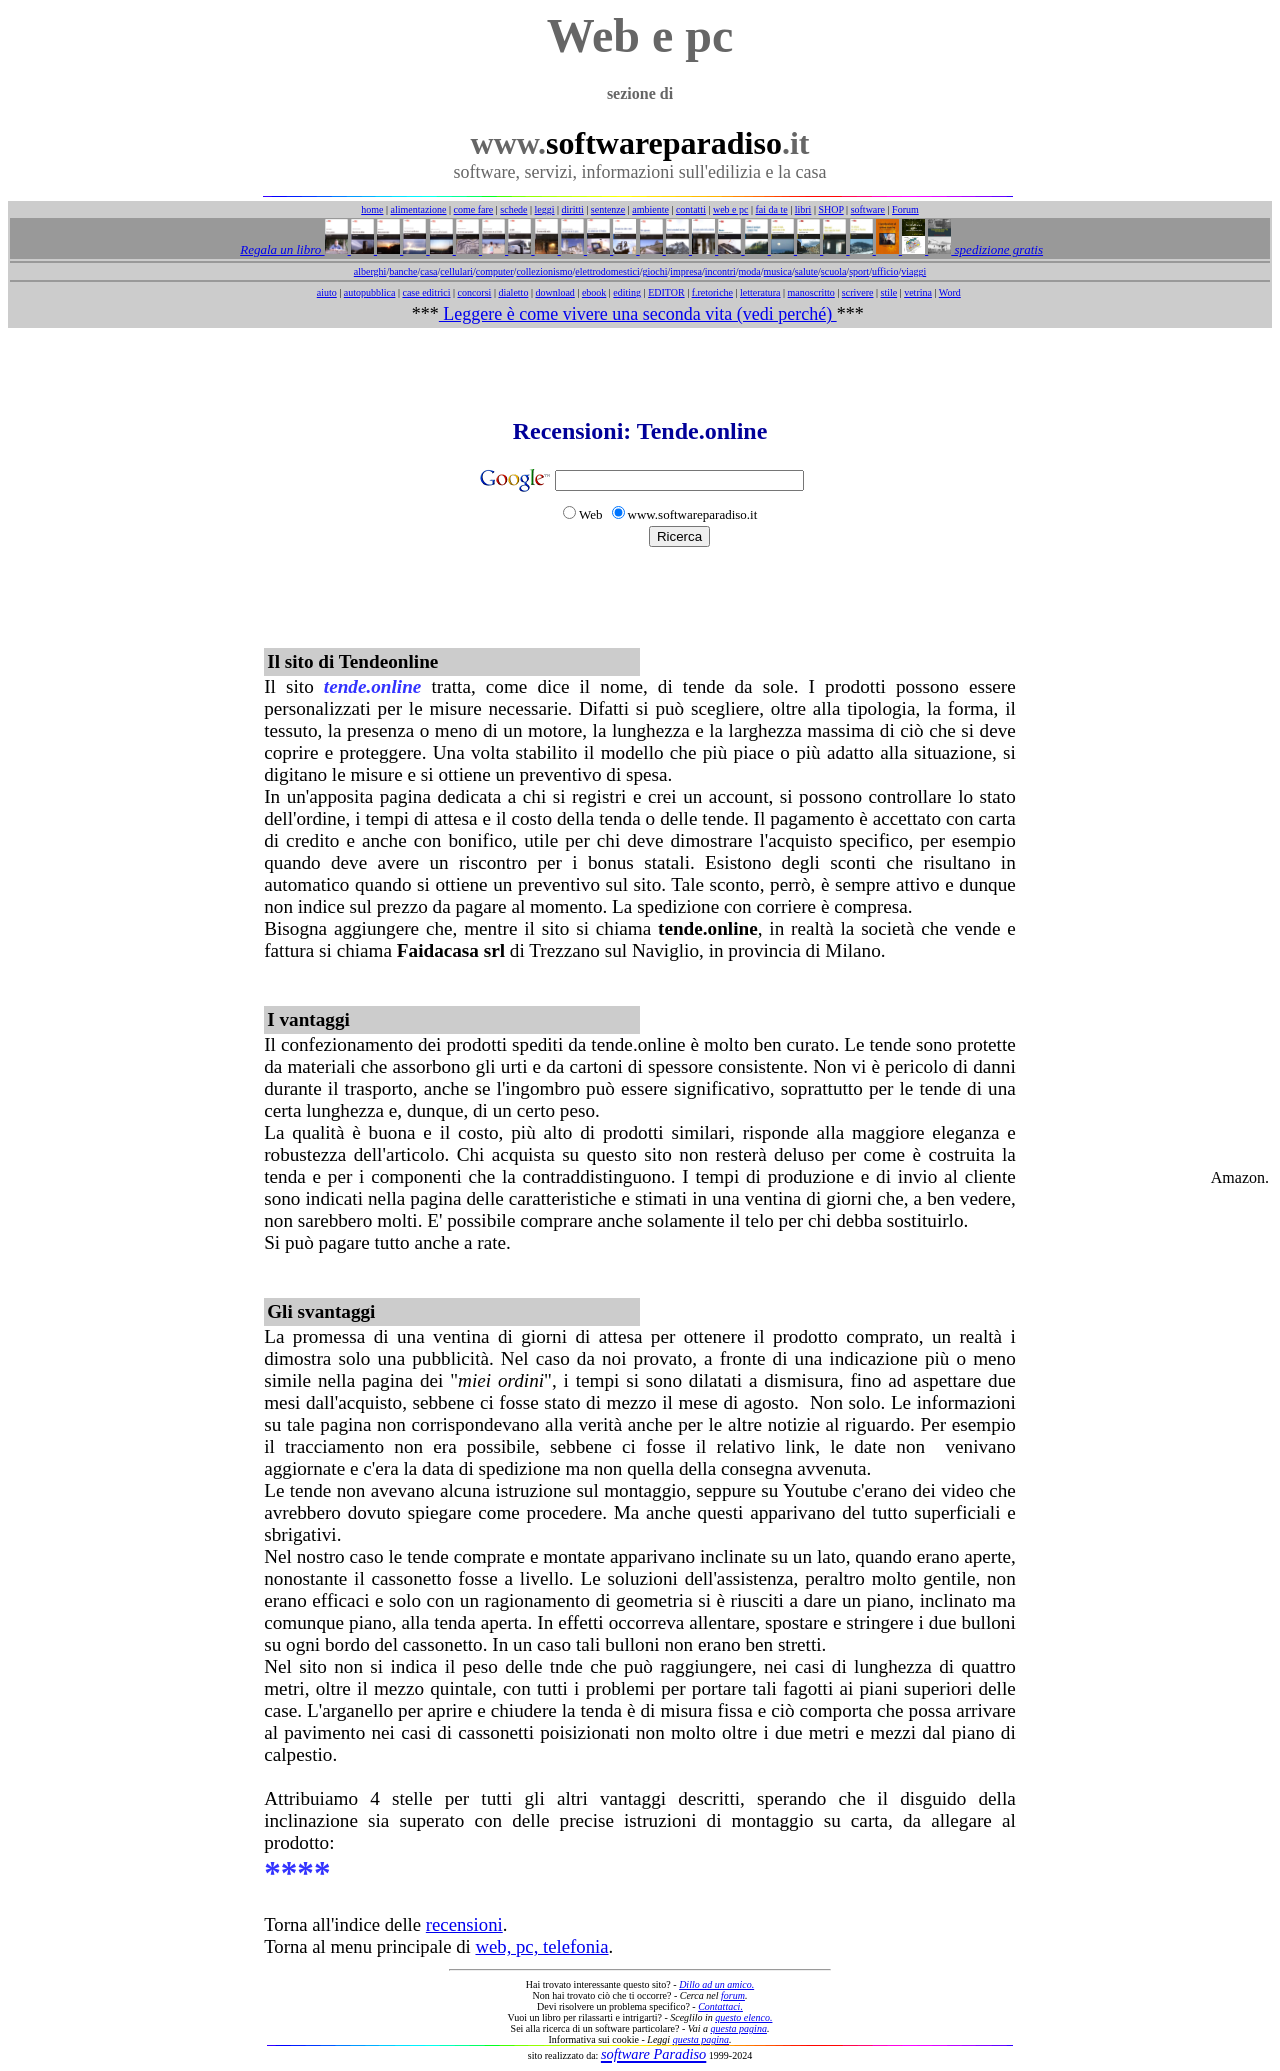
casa (428, 271)
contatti (691, 209)
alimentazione (418, 209)
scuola (834, 271)
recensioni (464, 1924)
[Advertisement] (640, 373)
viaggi (913, 271)
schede (513, 209)
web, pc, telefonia (541, 1946)
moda (750, 271)
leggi (545, 209)
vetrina (918, 292)
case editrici (426, 292)
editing (627, 292)
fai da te (772, 209)
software (868, 209)
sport (859, 271)
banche (403, 271)
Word (950, 292)
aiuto (327, 292)
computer (495, 271)
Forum (905, 209)
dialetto (513, 292)
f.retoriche (712, 292)
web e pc (731, 209)
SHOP (830, 209)
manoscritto (811, 292)
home (372, 209)
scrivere (858, 292)
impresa (686, 271)
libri (803, 209)
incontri (720, 271)
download (554, 292)
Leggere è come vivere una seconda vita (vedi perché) (638, 314)
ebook (594, 292)
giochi (654, 271)
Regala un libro (282, 249)
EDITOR (666, 292)
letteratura (760, 292)
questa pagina (739, 2028)
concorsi (474, 292)
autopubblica (370, 292)
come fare (474, 209)
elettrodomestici (607, 271)
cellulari (456, 271)
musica (778, 271)
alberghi (370, 271)
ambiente (650, 209)
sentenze (608, 209)
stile (888, 292)
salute (806, 271)
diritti (573, 209)
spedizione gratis (997, 249)
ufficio (885, 271)
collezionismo (544, 271)
